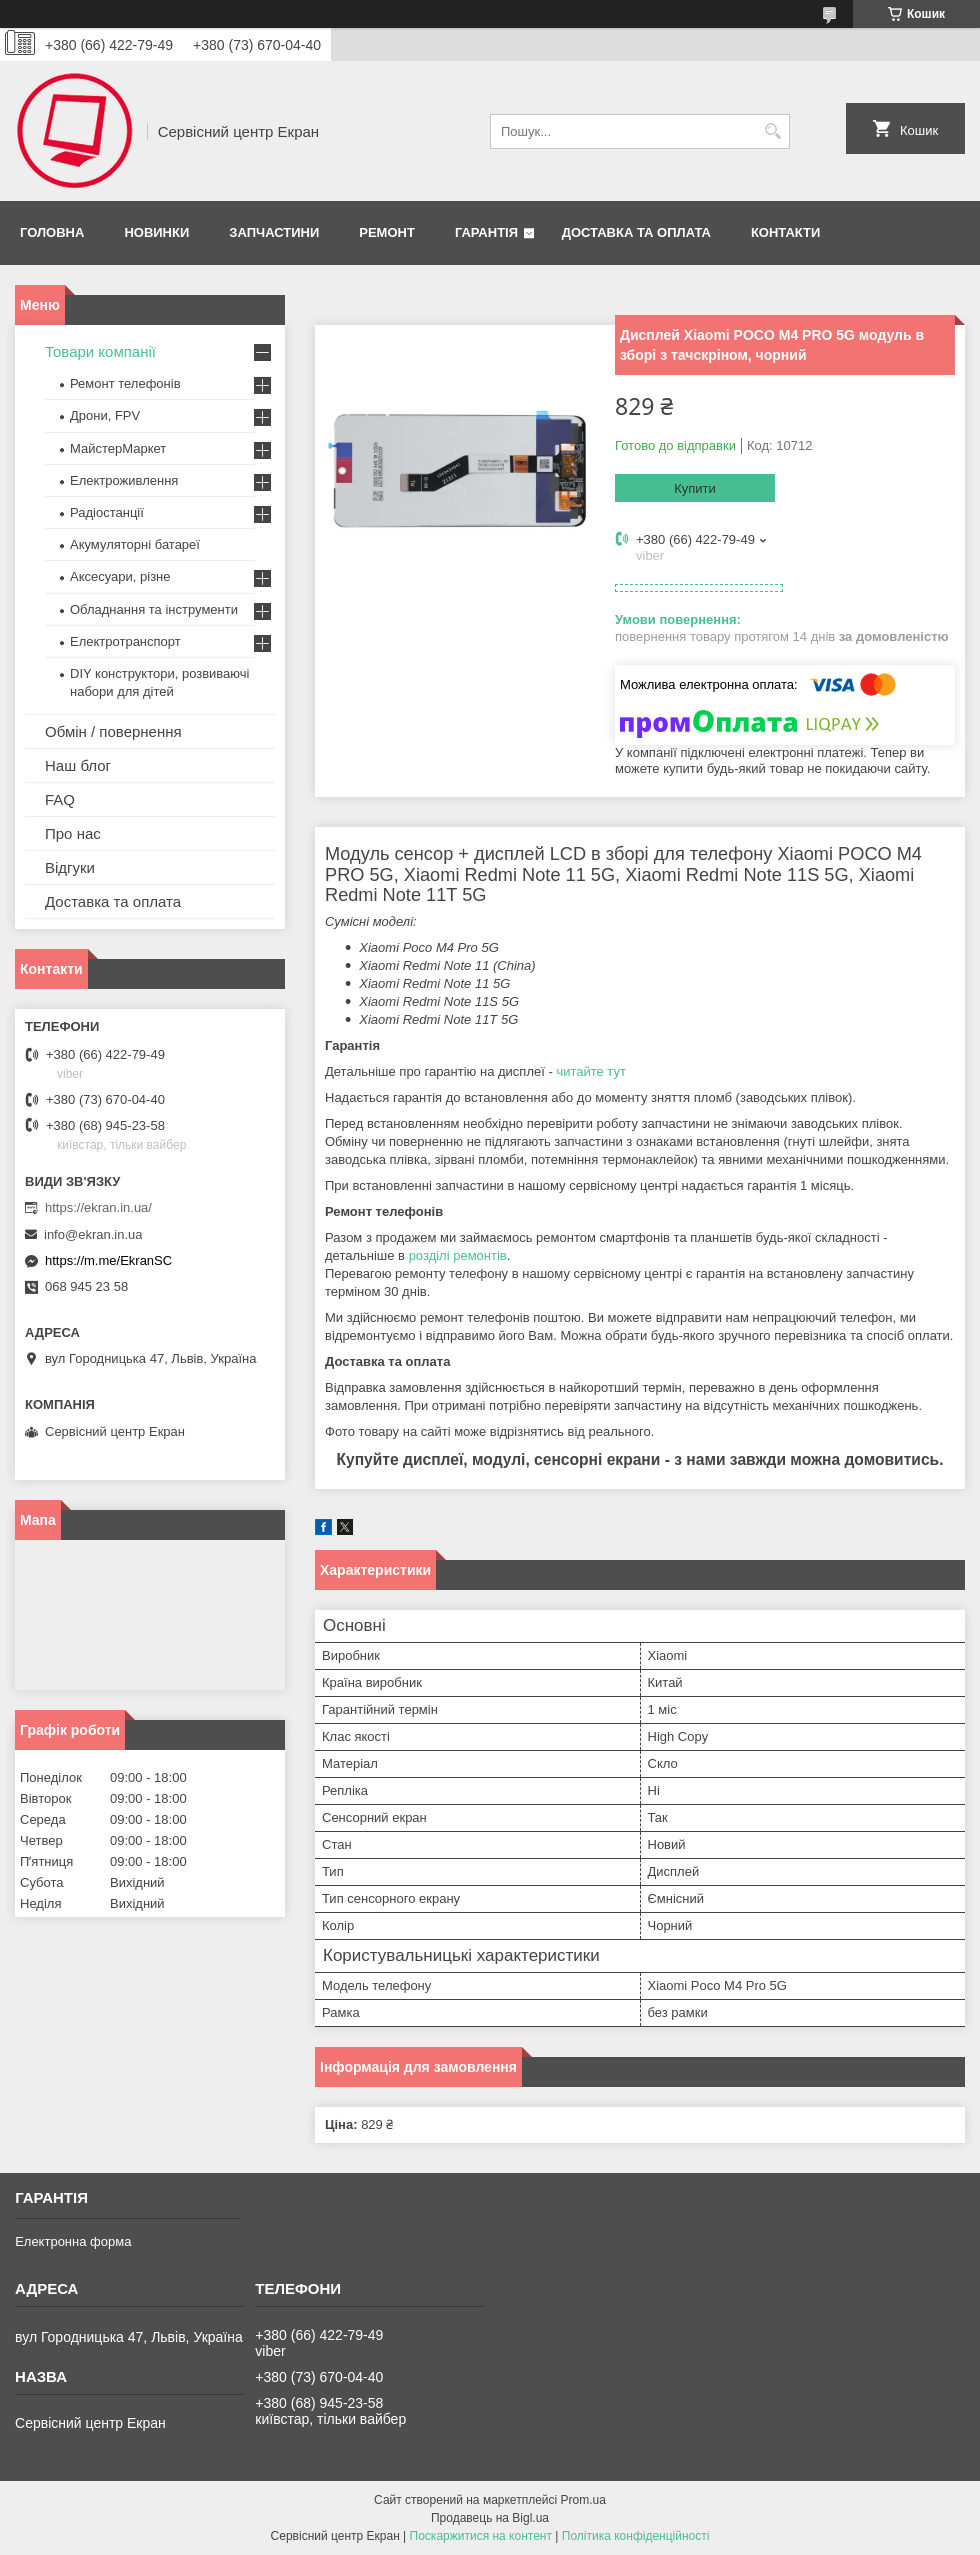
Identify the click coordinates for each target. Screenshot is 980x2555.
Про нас (73, 833)
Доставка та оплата (636, 232)
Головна (52, 232)
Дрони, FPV (105, 415)
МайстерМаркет (118, 448)
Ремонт (387, 232)
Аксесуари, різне (120, 576)
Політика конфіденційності (636, 2536)
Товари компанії (100, 351)
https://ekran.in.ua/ (98, 1207)
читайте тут (591, 1071)
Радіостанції (107, 512)
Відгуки (70, 867)
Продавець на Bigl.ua (490, 2518)
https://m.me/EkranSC (108, 1260)
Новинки (156, 232)
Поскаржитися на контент (481, 2536)
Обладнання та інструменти (154, 609)
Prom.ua (583, 2500)
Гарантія (486, 232)
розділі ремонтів (458, 1255)
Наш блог (78, 765)
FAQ (60, 799)
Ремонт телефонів (125, 383)
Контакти (786, 232)
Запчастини (274, 232)
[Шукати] (772, 131)
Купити (695, 488)
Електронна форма (73, 2241)
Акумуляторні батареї (135, 544)
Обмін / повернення (113, 731)
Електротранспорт (125, 641)
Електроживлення (124, 480)
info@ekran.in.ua (93, 1234)
